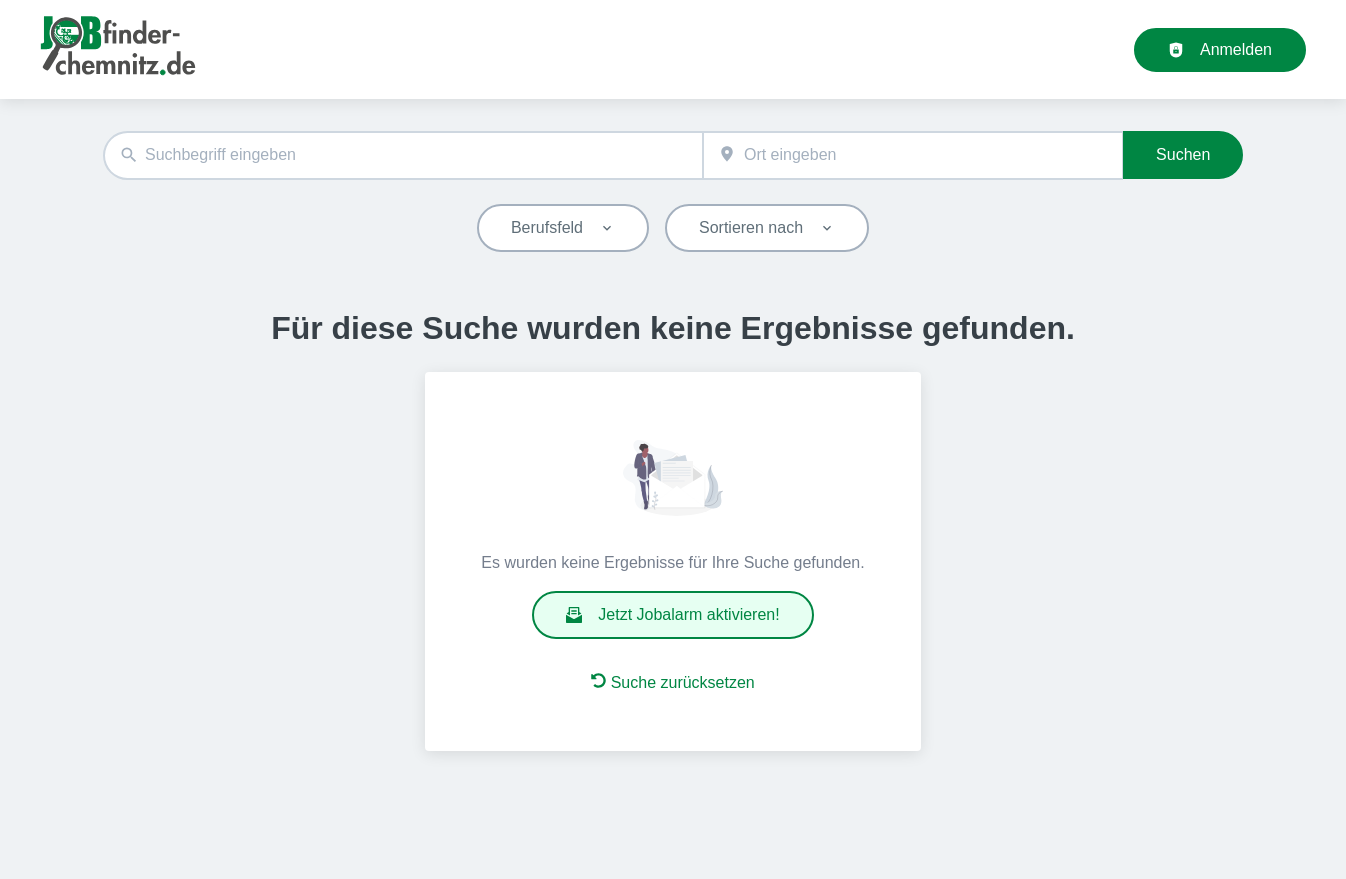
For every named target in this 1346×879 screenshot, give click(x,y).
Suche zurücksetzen (673, 682)
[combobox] (403, 155)
